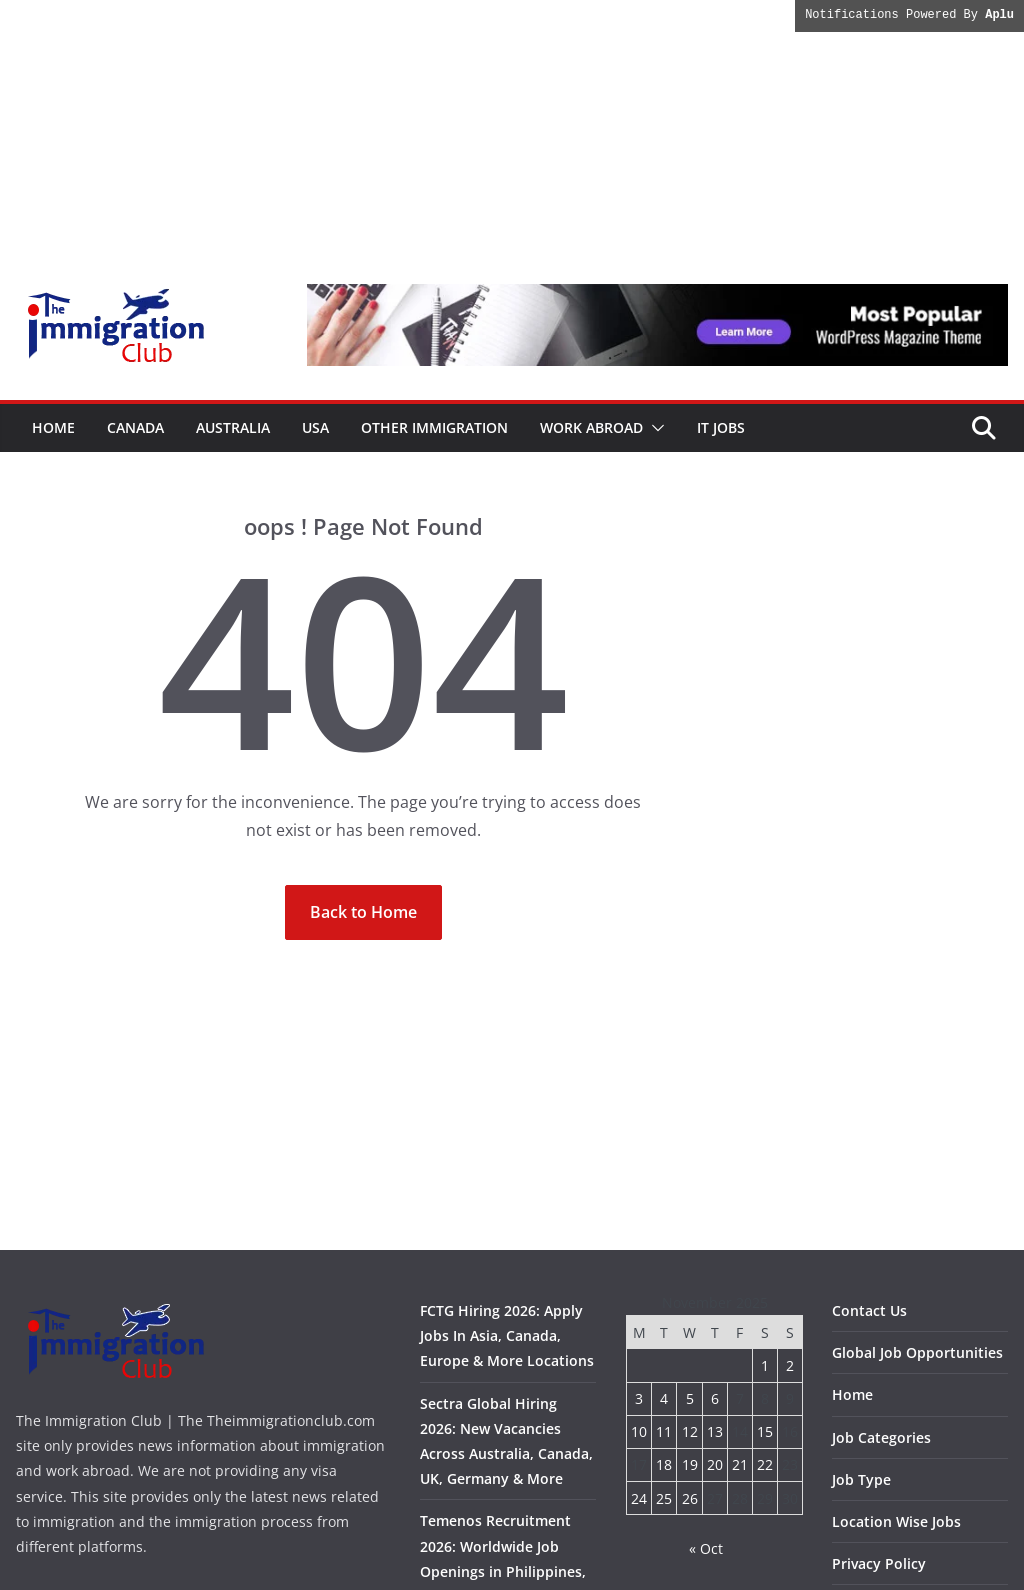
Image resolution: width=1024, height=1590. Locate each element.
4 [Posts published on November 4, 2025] (664, 1398)
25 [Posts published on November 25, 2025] (664, 1498)
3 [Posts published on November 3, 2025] (639, 1398)
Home (53, 427)
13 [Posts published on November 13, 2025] (715, 1431)
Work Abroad (591, 427)
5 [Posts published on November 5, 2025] (690, 1398)
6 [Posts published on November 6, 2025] (715, 1398)
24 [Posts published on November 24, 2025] (639, 1498)
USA (315, 427)
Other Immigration (434, 427)
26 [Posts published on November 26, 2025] (690, 1498)
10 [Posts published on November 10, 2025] (639, 1431)
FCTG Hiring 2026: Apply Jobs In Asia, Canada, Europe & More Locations (507, 1335)
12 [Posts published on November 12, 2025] (690, 1431)
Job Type (861, 1479)
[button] (654, 428)
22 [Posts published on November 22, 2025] (765, 1464)
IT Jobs (721, 427)
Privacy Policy (879, 1563)
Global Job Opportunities (917, 1352)
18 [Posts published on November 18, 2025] (664, 1464)
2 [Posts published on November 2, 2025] (790, 1365)
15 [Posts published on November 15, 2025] (765, 1431)
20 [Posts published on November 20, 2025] (715, 1464)
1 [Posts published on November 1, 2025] (765, 1365)
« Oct (706, 1548)
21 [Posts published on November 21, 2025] (740, 1464)
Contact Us (869, 1310)
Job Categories (881, 1437)
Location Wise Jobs (896, 1521)
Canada (135, 427)
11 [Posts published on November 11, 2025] (664, 1431)
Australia (233, 427)
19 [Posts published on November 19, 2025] (690, 1464)
